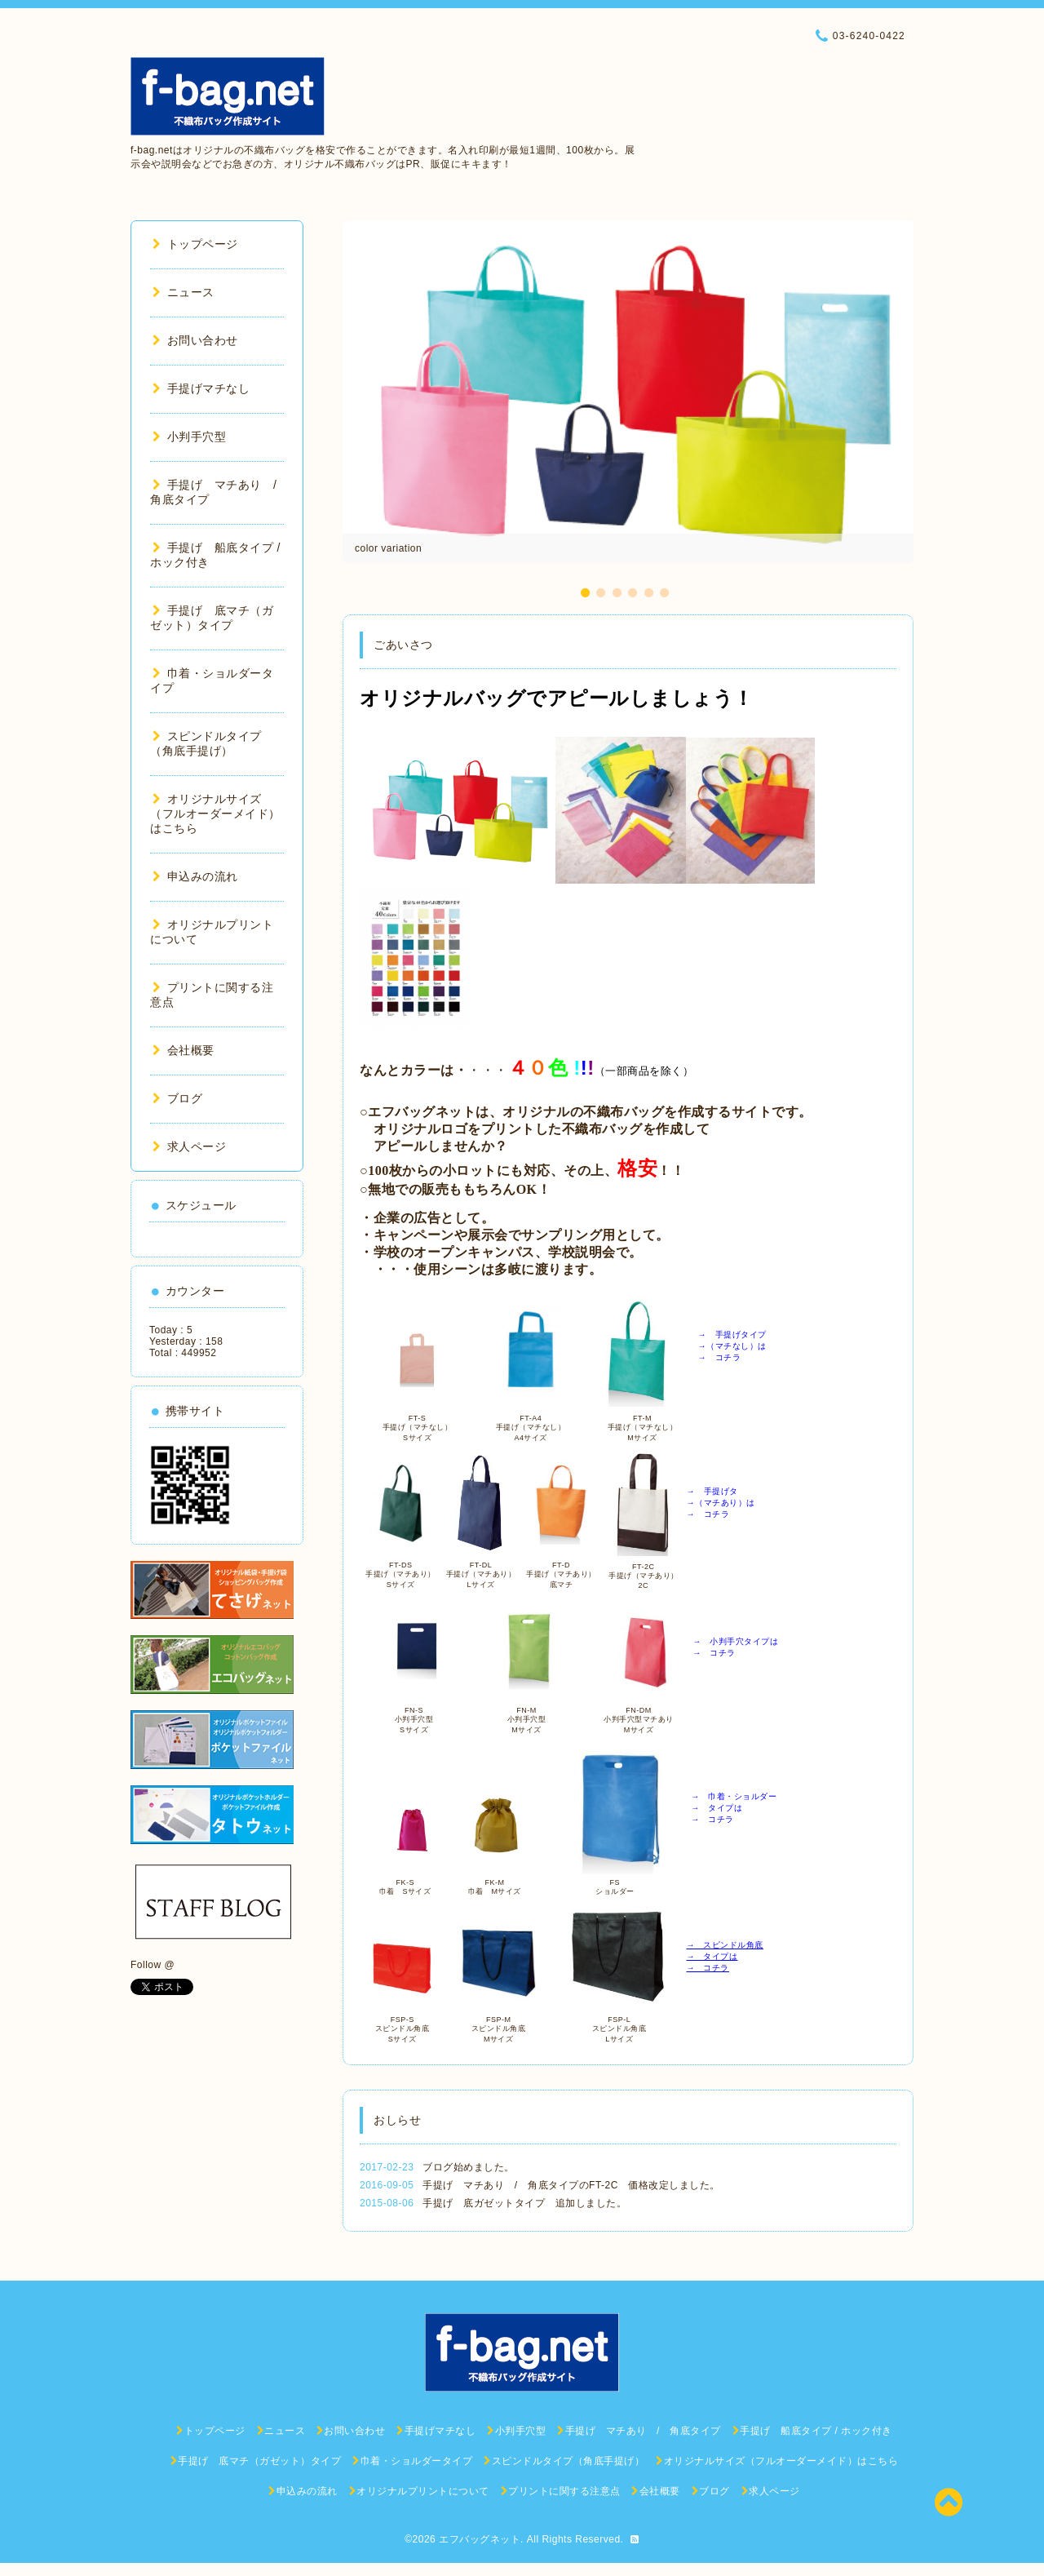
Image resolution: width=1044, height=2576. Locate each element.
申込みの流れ (195, 876)
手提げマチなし (201, 388)
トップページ (195, 244)
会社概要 (184, 1050)
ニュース (184, 292)
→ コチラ (707, 1967)
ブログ (177, 1098)
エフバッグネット (479, 2539)
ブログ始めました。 (468, 2167)
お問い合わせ (195, 340)
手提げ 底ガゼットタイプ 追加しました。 (524, 2203)
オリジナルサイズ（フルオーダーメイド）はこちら (215, 813)
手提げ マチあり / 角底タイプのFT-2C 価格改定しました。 (571, 2185)
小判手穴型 (189, 436)
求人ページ (189, 1146)
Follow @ (152, 1965)
